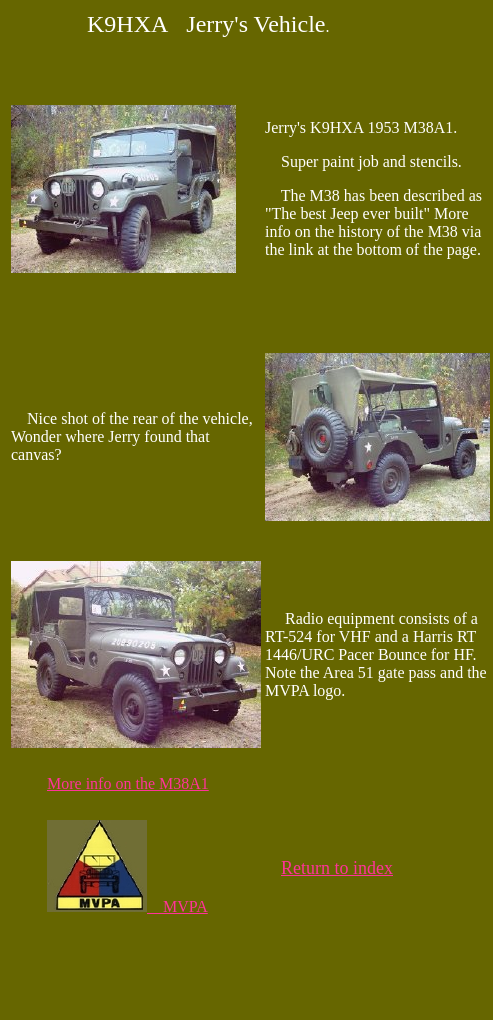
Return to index (337, 868)
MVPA (127, 906)
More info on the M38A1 (128, 783)
